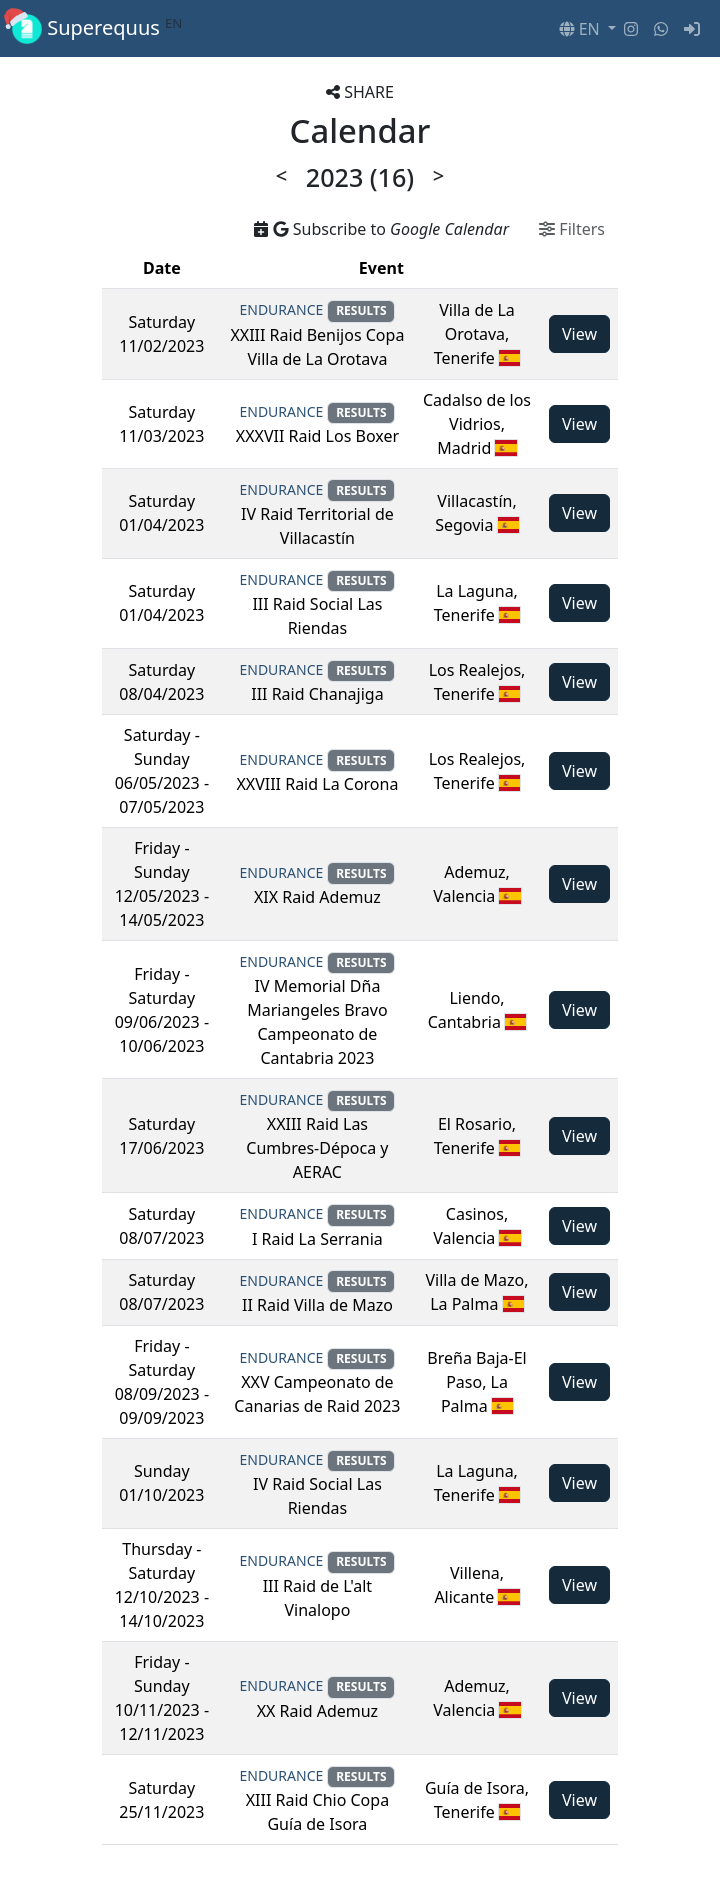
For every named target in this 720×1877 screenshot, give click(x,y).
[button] (587, 29)
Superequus (97, 28)
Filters (572, 229)
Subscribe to (381, 229)
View (579, 334)
